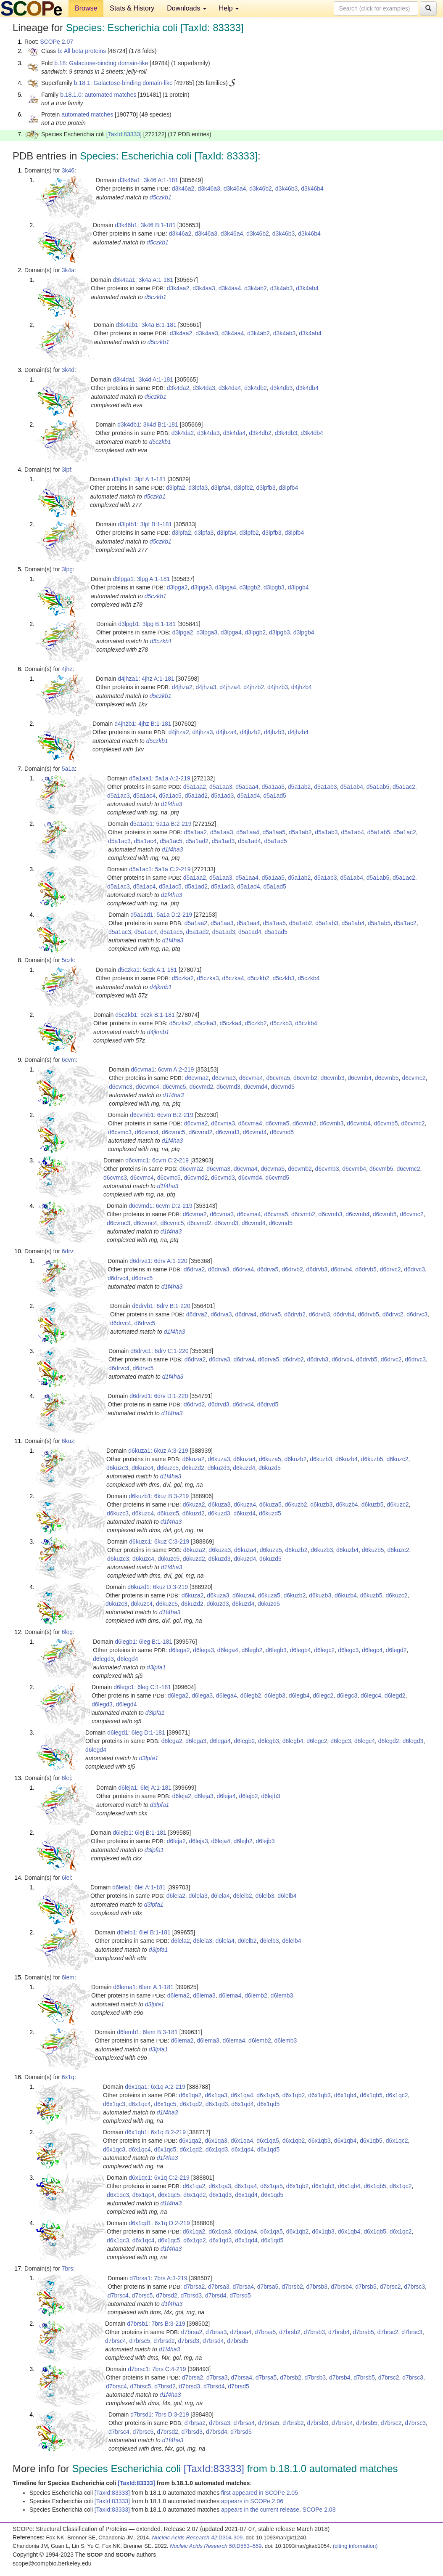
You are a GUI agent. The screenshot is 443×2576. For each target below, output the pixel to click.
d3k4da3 (203, 388)
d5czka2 (183, 978)
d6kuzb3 (321, 1459)
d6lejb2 (248, 1796)
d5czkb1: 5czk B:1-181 (145, 1014)
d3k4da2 (178, 388)
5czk (68, 960)
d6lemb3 (282, 1995)
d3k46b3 (286, 188)
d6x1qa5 (267, 2095)
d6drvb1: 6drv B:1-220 (161, 1306)
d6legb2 (251, 1650)
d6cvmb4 (360, 1077)
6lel (66, 1877)
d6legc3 (348, 1650)
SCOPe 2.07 (56, 41)
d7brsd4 (216, 2295)
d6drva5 (268, 1269)
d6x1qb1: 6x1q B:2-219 (155, 2132)
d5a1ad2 (196, 795)
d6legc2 (324, 1650)
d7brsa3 (218, 2286)
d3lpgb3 (274, 587)
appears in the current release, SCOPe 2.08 (278, 2509)
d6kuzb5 (372, 1459)
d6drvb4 (341, 1269)
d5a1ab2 (299, 786)
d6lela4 (220, 1895)
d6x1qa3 (216, 2095)
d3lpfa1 (156, 1667)
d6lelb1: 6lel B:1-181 (144, 1932)
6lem (68, 1977)
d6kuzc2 (397, 1459)
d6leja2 (181, 1796)
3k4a (68, 270)
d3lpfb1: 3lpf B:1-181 (145, 524)
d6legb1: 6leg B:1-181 (143, 1641)
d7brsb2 (292, 2286)
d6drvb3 (317, 1269)
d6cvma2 (197, 1077)
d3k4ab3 (281, 288)
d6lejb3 (270, 1796)
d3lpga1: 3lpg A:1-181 (141, 579)
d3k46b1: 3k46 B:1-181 (145, 225)
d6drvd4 (243, 1404)
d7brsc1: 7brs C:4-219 (157, 2369)
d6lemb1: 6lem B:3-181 (147, 2032)
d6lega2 (179, 1650)
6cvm (69, 1059)
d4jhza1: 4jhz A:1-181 (146, 678)
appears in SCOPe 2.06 (252, 2501)
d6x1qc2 (397, 2095)
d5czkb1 (160, 197)
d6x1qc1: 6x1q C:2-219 (159, 2177)
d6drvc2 (390, 1269)
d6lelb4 (286, 1895)
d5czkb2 (258, 978)
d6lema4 (230, 1995)
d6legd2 (396, 1650)
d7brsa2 (194, 2286)
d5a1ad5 (274, 795)
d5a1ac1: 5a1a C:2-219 (159, 869)
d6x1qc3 (114, 2104)
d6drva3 (218, 1269)
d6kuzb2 (296, 1459)
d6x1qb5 (371, 2095)
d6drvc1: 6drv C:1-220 (159, 1351)
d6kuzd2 (193, 1467)
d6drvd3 (218, 1404)
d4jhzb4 (301, 687)
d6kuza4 (244, 1459)
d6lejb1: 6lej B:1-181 (139, 1832)
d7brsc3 (414, 2286)
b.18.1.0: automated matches (98, 94)
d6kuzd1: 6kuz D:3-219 (157, 1587)
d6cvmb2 (305, 1077)
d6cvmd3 (228, 1086)
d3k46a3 (209, 188)
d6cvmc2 (413, 1077)
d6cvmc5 (174, 1086)
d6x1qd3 (217, 2104)
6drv (67, 1251)
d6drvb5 (366, 1269)
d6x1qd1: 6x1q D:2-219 (159, 2223)
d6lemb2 (256, 1995)
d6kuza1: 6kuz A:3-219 (158, 1450)
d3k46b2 (260, 188)
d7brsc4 (118, 2295)
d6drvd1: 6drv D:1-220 (158, 1396)
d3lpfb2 (243, 487)
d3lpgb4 (298, 587)
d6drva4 (243, 1269)
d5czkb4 (308, 978)
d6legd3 (103, 1658)
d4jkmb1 (161, 987)
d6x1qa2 (190, 2095)
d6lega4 (227, 1650)
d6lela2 (175, 1895)
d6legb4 (300, 1650)
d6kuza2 (193, 1459)
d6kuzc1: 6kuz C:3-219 (159, 1541)
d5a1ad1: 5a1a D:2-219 (161, 914)
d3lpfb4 (288, 487)
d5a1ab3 (325, 786)
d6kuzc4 (142, 1467)
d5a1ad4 (248, 795)
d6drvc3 (414, 1269)
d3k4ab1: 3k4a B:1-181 (146, 324)
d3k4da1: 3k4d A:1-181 (143, 379)
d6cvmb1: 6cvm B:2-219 (161, 1115)
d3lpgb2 (249, 587)
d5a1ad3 (222, 795)
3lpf (66, 469)
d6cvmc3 (120, 1086)
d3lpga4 (225, 587)
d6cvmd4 (256, 1086)
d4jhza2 (182, 687)
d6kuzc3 (117, 1467)
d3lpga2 (177, 587)
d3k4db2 (255, 388)
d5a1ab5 (378, 786)
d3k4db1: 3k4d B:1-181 (147, 424)
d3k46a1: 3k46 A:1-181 (148, 180)
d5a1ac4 (144, 795)
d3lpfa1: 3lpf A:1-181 (139, 479)
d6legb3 (276, 1650)
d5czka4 (233, 978)
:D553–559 (216, 2546)
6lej (66, 1778)
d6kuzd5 (269, 1467)
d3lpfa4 (220, 487)
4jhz (67, 669)
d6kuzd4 (244, 1467)
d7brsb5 (366, 2286)
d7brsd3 (191, 2295)
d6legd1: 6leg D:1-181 (136, 1732)
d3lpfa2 (175, 487)
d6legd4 (127, 1658)
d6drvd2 (194, 1404)
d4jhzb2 (253, 687)
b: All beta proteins (82, 51)
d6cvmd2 (201, 1086)
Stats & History (132, 8)
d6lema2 (178, 1995)
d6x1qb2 (293, 2095)
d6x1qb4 (345, 2095)
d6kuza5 (270, 1459)
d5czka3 (208, 978)
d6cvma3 (224, 1077)
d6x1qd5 (268, 2104)
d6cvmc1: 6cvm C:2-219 (157, 1160)
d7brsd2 (166, 2295)
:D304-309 (197, 2537)
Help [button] (229, 8)
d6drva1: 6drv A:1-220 (158, 1260)
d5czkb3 (283, 978)
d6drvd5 (268, 1404)
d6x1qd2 (190, 2104)
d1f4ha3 (171, 804)
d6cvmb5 (387, 1077)
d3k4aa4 (230, 288)
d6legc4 (372, 1650)
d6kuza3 (219, 1459)
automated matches (87, 114)
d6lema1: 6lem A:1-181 (143, 1987)
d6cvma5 (278, 1077)
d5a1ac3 (118, 795)
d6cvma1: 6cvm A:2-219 (162, 1069)
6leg (67, 1632)
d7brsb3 (317, 2286)
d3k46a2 (183, 188)
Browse (86, 8)
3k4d (68, 369)
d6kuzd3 (219, 1467)
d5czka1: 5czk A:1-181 (147, 969)
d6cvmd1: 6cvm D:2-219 (160, 1205)
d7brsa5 (268, 2286)
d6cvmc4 (147, 1086)
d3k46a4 (235, 188)
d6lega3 (203, 1650)
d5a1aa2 (194, 786)
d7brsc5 (142, 2295)
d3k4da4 (230, 388)
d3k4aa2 (178, 288)
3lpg (67, 569)
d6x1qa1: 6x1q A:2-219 (155, 2086)
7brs (67, 2268)
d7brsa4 (243, 2286)
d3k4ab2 (255, 288)
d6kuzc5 (168, 1467)
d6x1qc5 (165, 2104)
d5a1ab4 (351, 786)
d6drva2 (194, 1269)
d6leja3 (204, 1796)
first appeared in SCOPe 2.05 (259, 2492)
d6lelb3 (264, 1895)
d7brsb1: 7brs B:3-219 (156, 2323)
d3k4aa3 (203, 288)
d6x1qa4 (242, 2095)
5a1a (68, 768)
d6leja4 (226, 1796)
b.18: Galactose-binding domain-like (101, 63)
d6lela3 (198, 1895)
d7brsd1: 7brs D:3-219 (159, 2414)
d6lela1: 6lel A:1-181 (139, 1887)
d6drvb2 (292, 1269)
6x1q (68, 2077)
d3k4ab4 (307, 288)
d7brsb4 (341, 2286)
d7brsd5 (240, 2295)
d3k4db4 (307, 388)
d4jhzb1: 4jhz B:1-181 (142, 723)
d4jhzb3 (277, 687)
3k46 (68, 170)
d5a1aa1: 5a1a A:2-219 (159, 778)
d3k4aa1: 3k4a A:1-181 (143, 279)
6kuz (68, 1441)
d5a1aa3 (220, 786)
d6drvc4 (118, 1278)
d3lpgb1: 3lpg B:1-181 (147, 624)
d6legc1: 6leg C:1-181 (142, 1687)
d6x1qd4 (242, 2104)
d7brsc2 (390, 2286)
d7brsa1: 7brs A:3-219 (158, 2278)
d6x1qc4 (140, 2104)
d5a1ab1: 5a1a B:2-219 (160, 823)
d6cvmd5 (283, 1086)
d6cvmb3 (333, 1077)
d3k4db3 (281, 388)
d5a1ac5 (170, 795)
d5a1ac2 (404, 786)
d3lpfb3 (266, 487)
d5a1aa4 (246, 786)
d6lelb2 (242, 1895)
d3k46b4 (312, 188)
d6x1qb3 (319, 2095)
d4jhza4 (229, 687)
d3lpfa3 (198, 487)
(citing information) (355, 2546)
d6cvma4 (251, 1077)
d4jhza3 (205, 687)
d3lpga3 (201, 587)
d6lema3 (204, 1995)
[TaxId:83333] (124, 134)
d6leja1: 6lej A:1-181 (144, 1787)
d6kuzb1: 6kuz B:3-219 (159, 1496)
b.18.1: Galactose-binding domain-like (123, 83)
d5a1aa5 (273, 786)
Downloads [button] (186, 8)
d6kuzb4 (346, 1459)
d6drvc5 (142, 1278)
